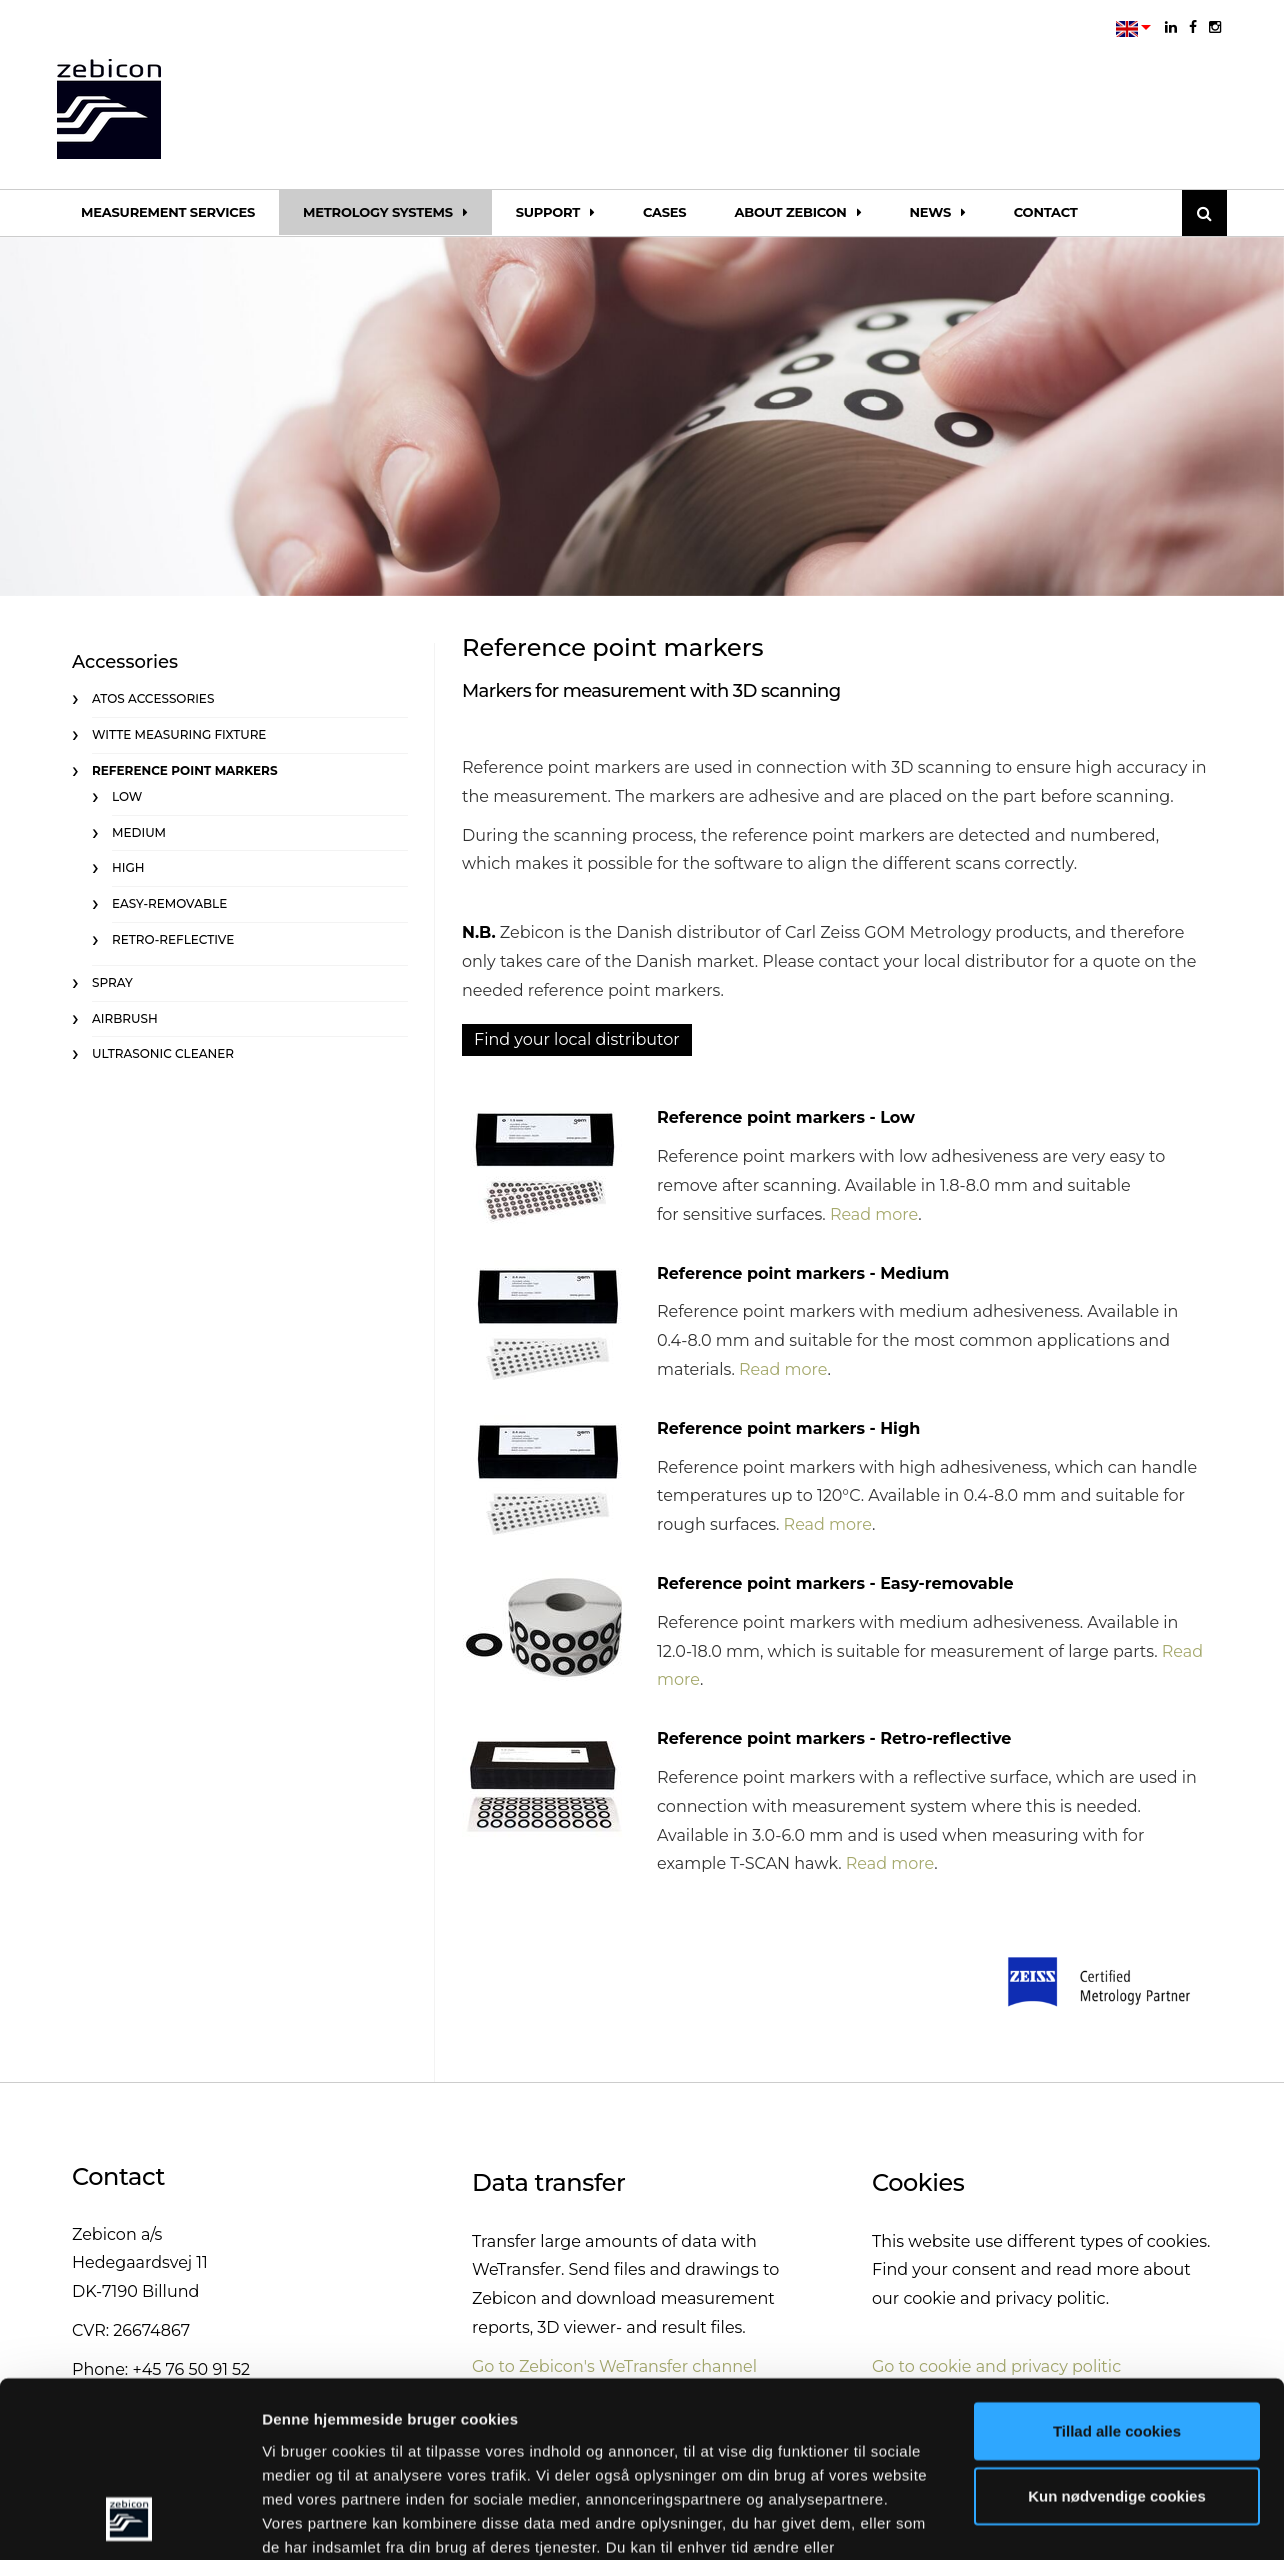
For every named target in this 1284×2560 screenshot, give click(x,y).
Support (555, 212)
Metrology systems (385, 212)
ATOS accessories (153, 698)
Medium (139, 832)
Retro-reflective (173, 939)
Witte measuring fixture (179, 734)
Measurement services (168, 212)
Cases (665, 212)
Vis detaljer (1039, 2520)
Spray (112, 982)
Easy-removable (169, 903)
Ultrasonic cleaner (163, 1053)
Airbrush (125, 1018)
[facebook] (1193, 27)
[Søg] (1204, 213)
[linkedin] (1171, 27)
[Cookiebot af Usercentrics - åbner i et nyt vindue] (129, 2521)
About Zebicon (797, 212)
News (937, 212)
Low (127, 796)
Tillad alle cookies (1117, 2275)
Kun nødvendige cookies (1117, 2341)
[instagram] (1215, 27)
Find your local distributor (577, 1039)
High (128, 867)
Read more (874, 1214)
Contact (1046, 212)
